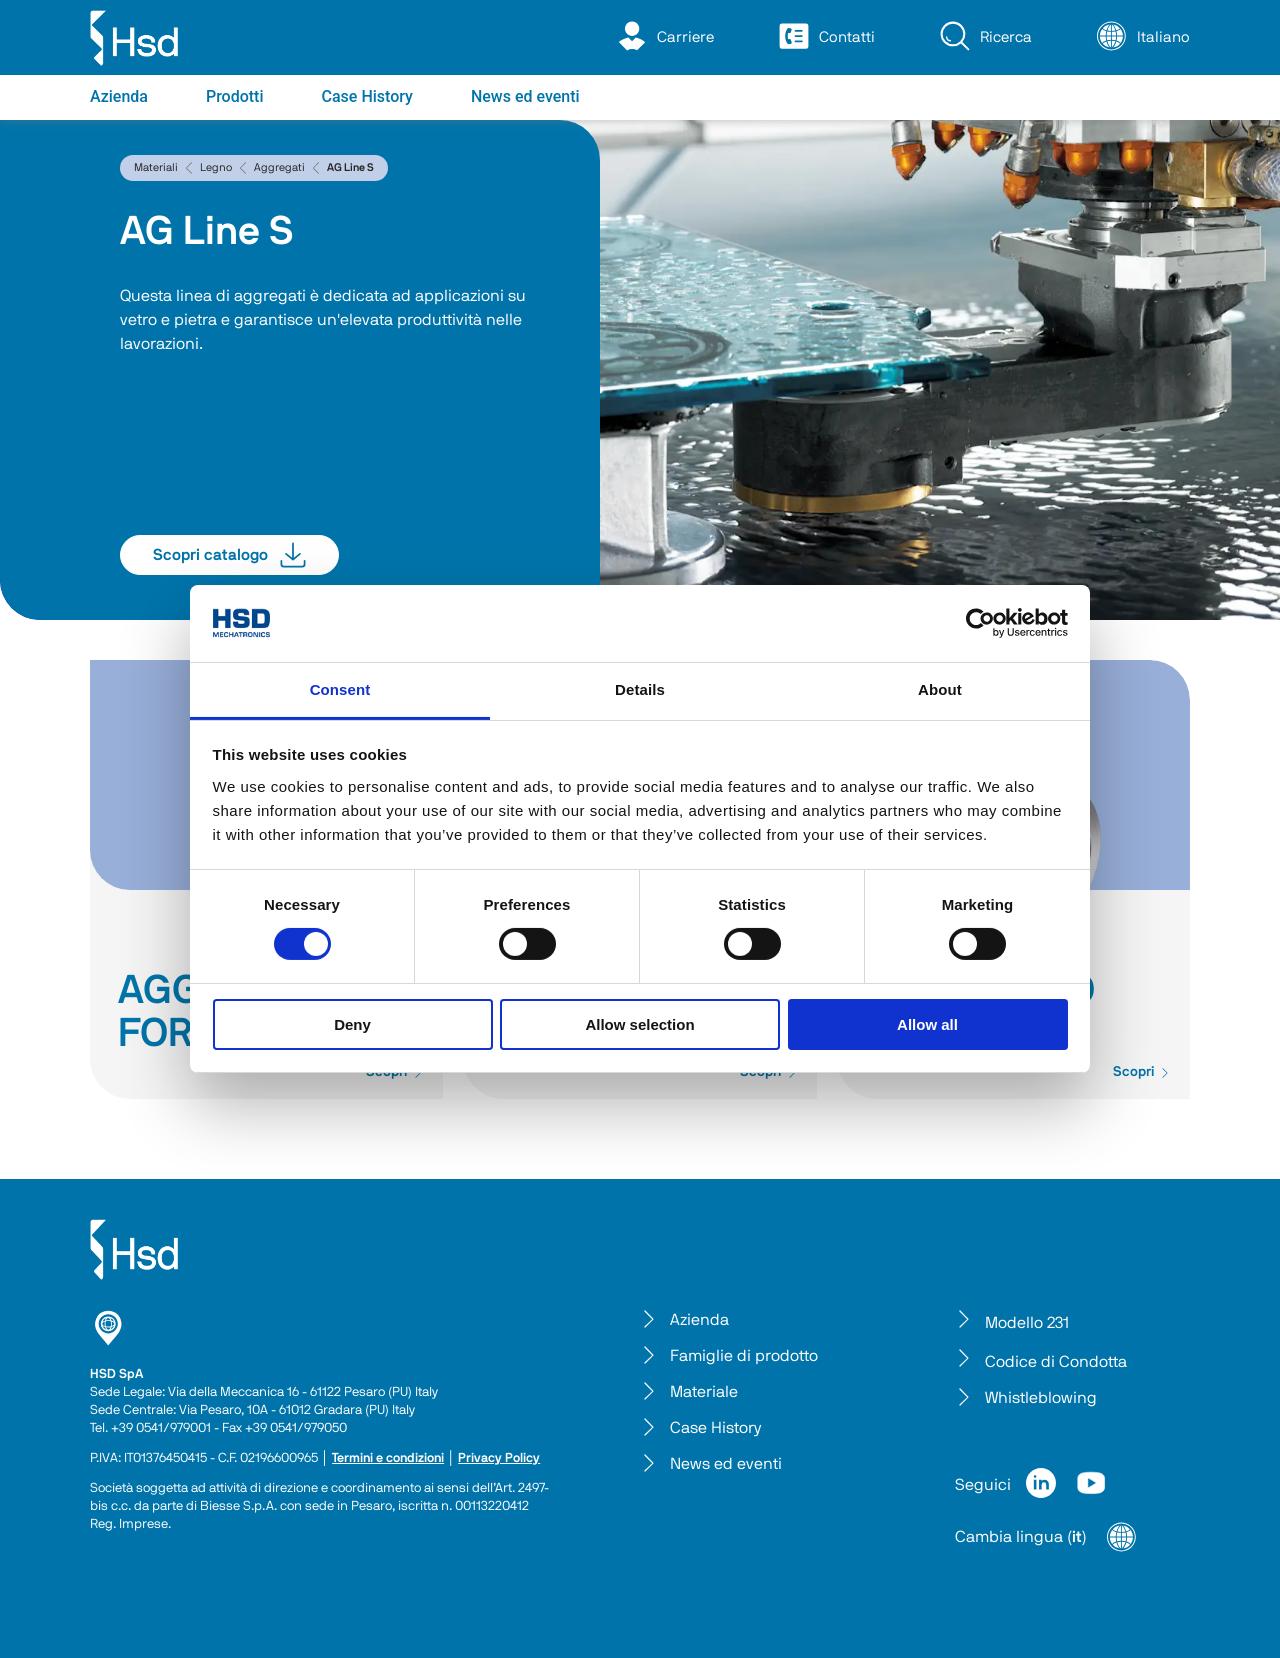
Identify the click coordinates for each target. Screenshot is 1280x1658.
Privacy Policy (499, 1458)
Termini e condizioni (388, 1458)
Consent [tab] (340, 689)
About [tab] (940, 689)
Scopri (1141, 1072)
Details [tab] (640, 689)
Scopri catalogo (229, 555)
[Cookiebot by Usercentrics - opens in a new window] (980, 623)
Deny (352, 1024)
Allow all (927, 1024)
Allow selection (639, 1024)
